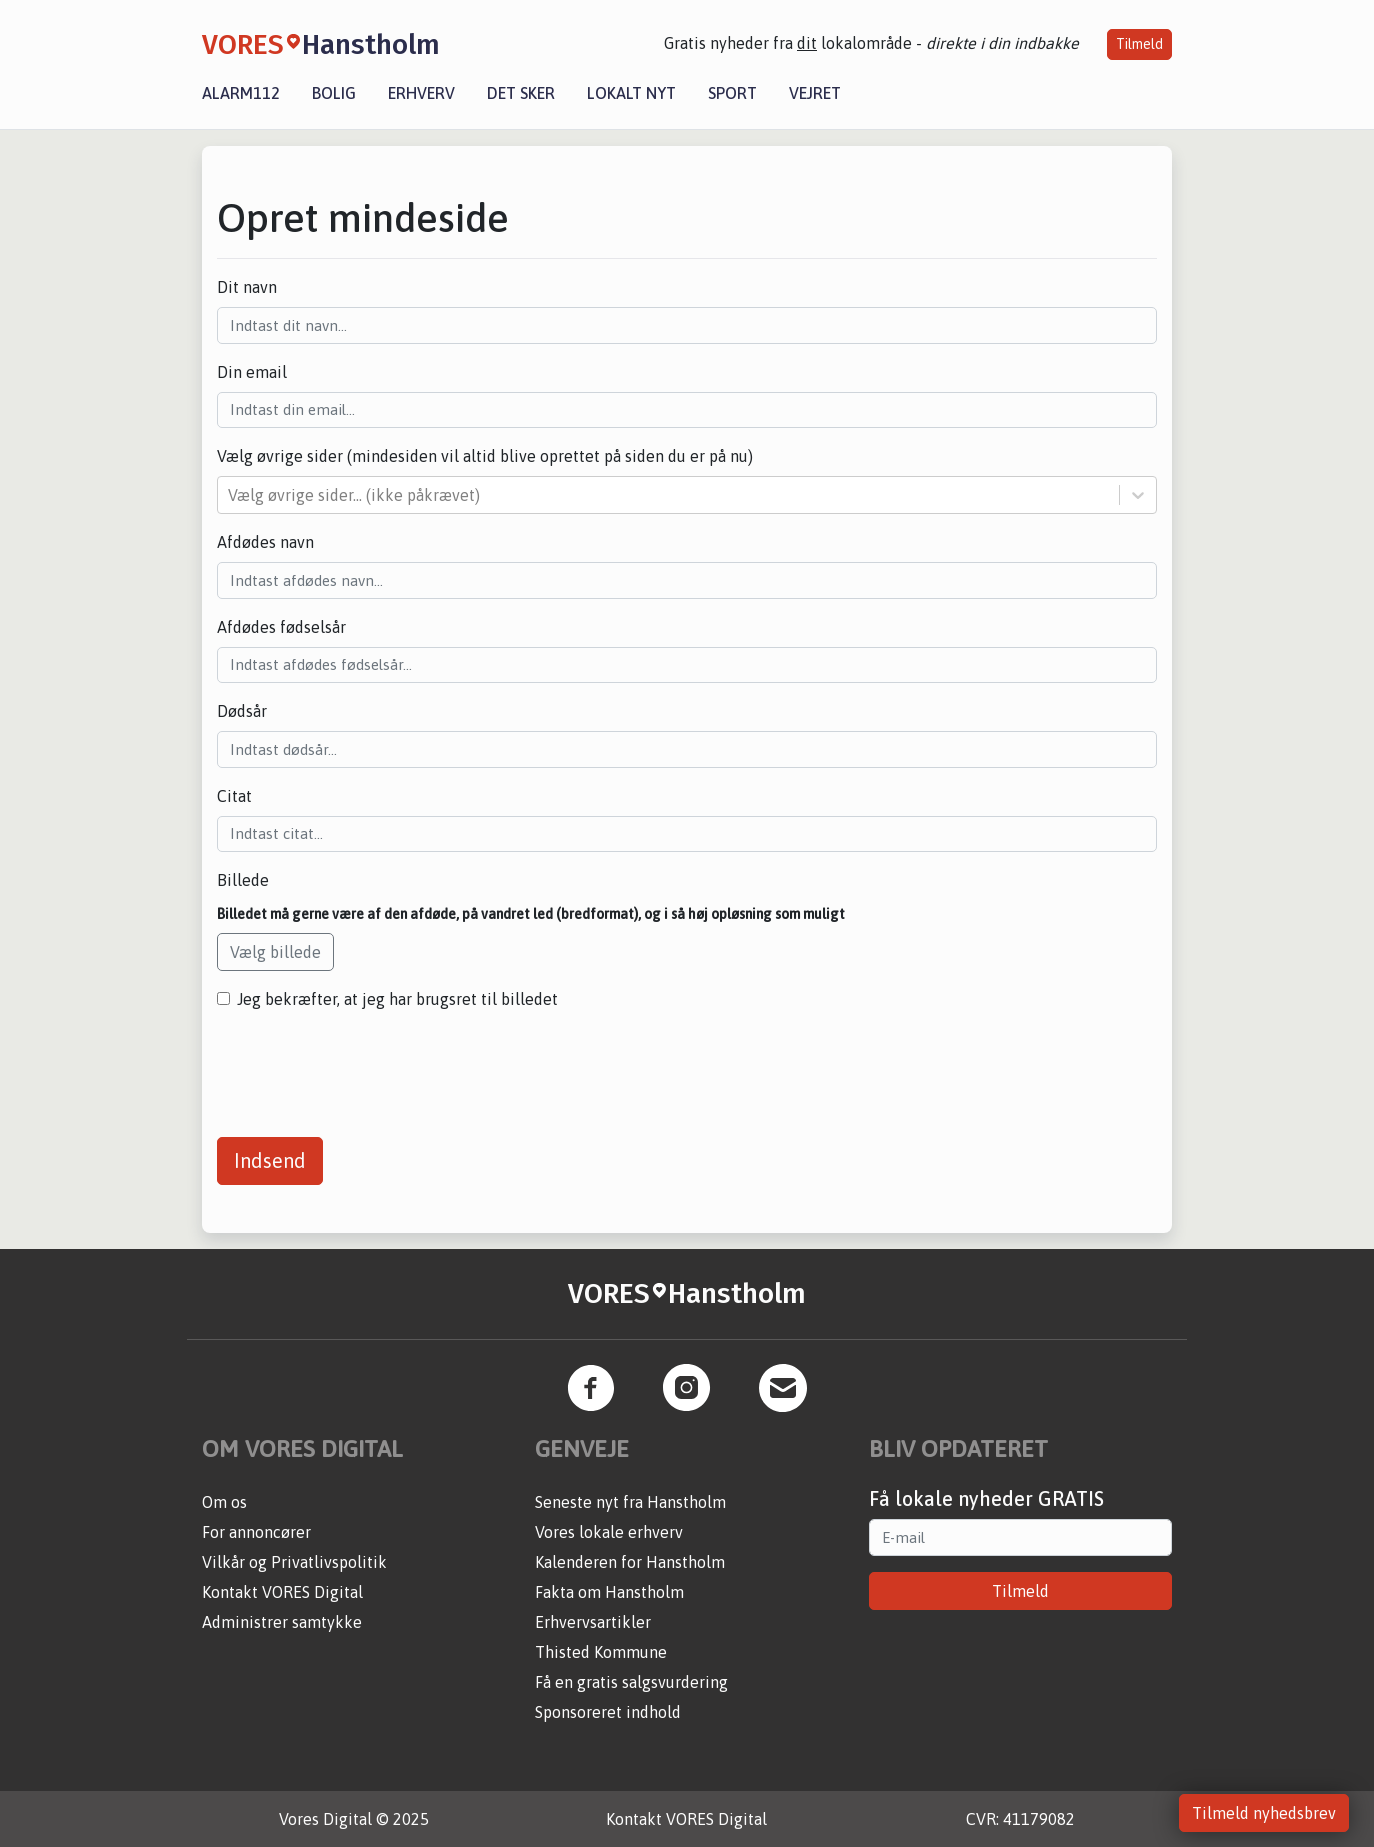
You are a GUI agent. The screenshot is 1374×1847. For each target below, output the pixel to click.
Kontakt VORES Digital (282, 1592)
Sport (732, 93)
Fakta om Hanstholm (609, 1592)
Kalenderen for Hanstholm (630, 1562)
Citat (234, 796)
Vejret (815, 93)
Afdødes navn (265, 542)
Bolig (334, 93)
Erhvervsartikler (593, 1622)
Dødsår (242, 711)
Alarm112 (241, 93)
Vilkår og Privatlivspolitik (294, 1562)
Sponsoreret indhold (608, 1712)
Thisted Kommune (601, 1652)
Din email (252, 372)
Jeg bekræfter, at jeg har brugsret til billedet (397, 999)
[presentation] (369, 1066)
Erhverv (421, 93)
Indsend (270, 1160)
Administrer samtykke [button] (282, 1622)
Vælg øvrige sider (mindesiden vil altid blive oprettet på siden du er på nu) (485, 456)
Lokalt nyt (631, 93)
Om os (224, 1502)
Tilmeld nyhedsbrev (1264, 1813)
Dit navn (247, 287)
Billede (243, 880)
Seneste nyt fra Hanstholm (630, 1502)
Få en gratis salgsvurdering (631, 1682)
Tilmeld (1139, 44)
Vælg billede (275, 952)
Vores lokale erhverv (609, 1532)
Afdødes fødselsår (281, 627)
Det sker (521, 93)
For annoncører (256, 1532)
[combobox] (230, 495)
